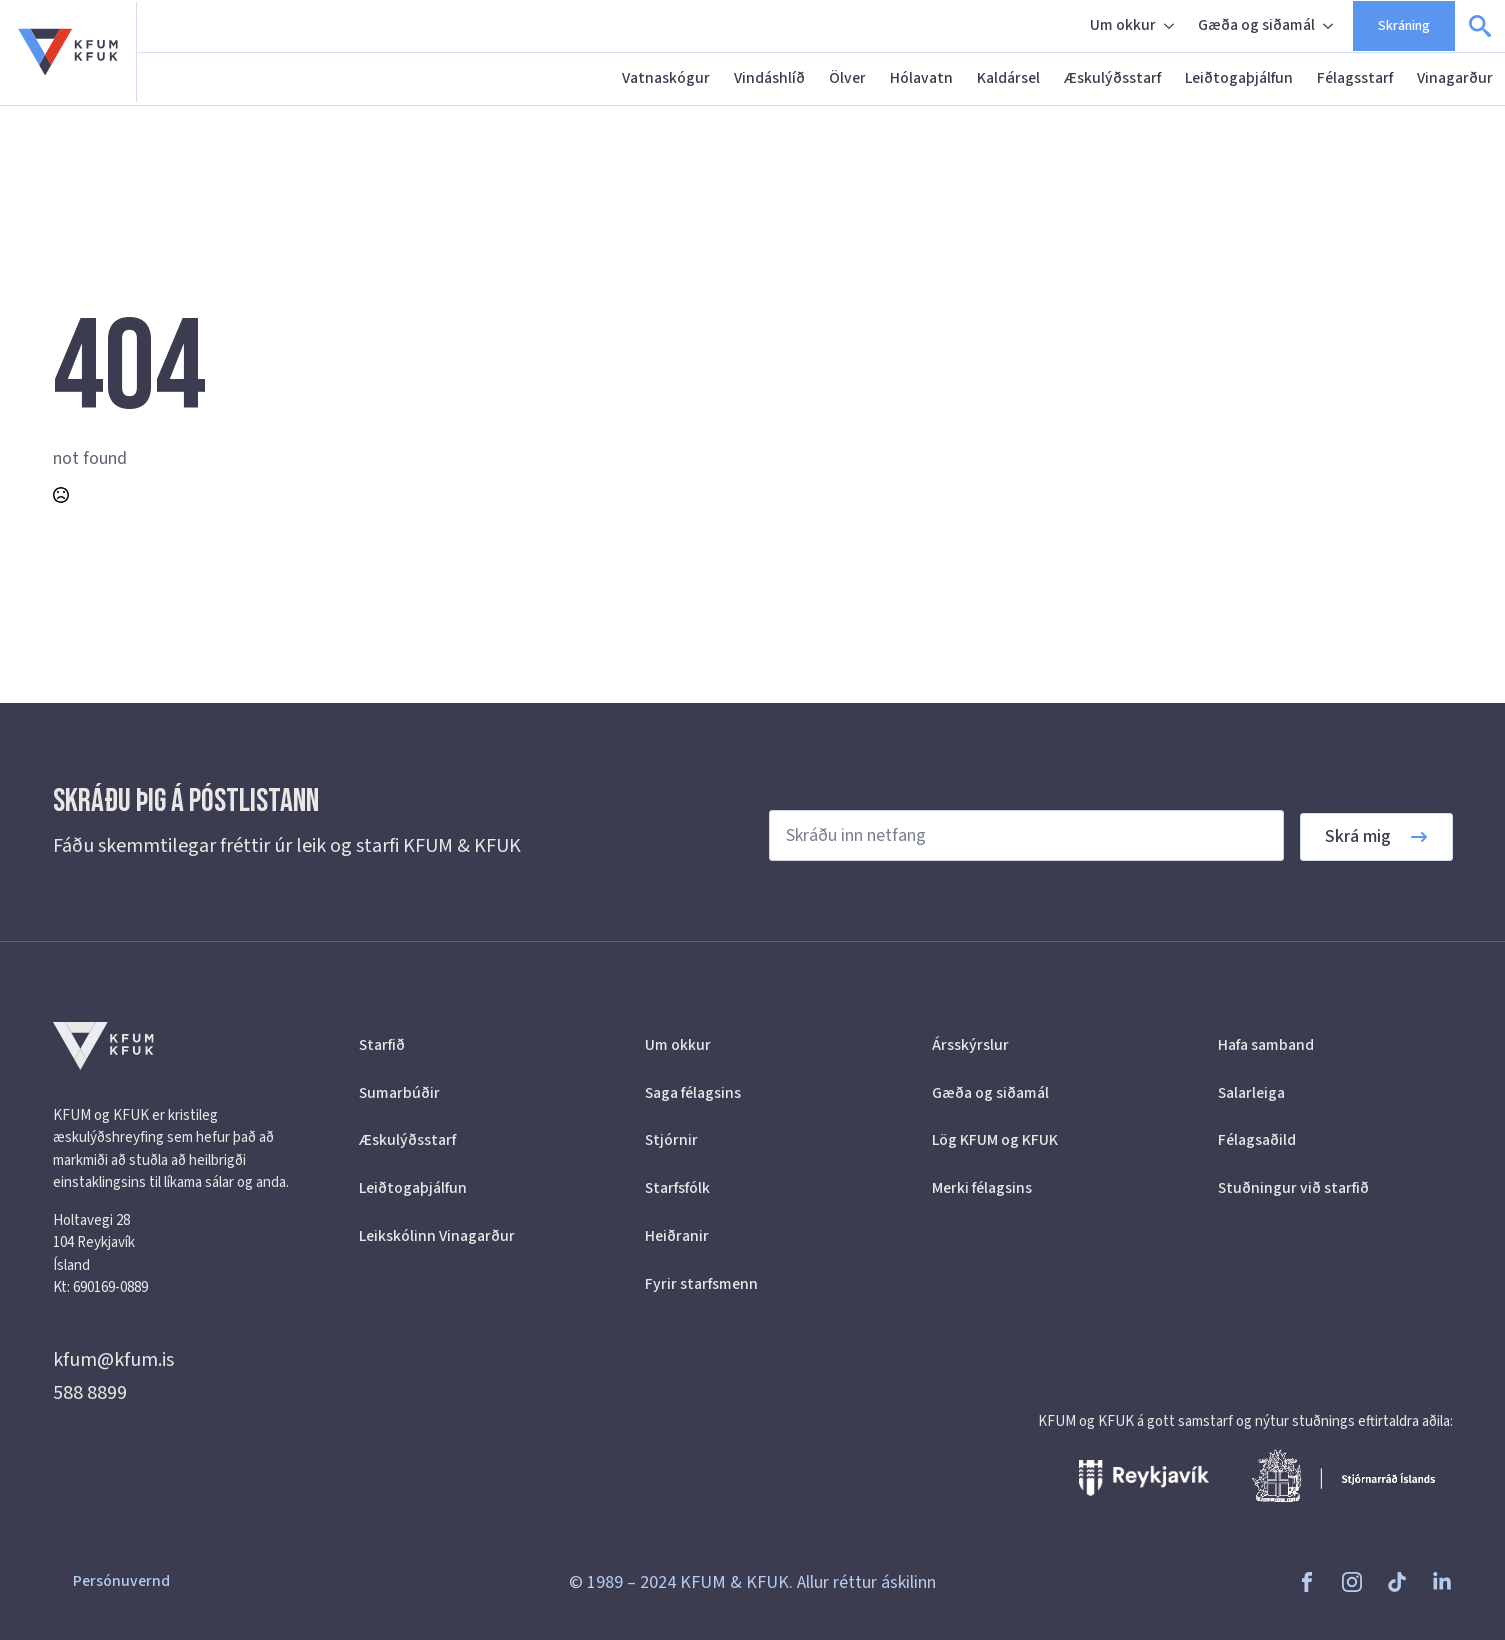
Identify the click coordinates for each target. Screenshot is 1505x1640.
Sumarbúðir (399, 1093)
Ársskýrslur (970, 1045)
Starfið (382, 1045)
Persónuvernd (121, 1581)
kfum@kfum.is (113, 1360)
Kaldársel (1008, 78)
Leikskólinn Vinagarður (437, 1236)
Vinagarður (1455, 78)
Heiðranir (677, 1236)
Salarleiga (1251, 1093)
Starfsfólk (677, 1188)
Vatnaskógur (666, 78)
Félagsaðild (1257, 1140)
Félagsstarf (1355, 78)
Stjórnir (671, 1140)
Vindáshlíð (769, 78)
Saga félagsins (693, 1093)
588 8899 (90, 1393)
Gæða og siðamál (1256, 25)
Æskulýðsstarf (1112, 78)
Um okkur (1123, 25)
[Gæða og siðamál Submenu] (1330, 26)
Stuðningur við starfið (1293, 1188)
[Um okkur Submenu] (1171, 26)
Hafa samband (1266, 1045)
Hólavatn (921, 78)
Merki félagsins (982, 1188)
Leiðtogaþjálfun (1239, 78)
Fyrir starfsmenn (701, 1284)
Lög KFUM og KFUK (995, 1140)
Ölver (847, 78)
